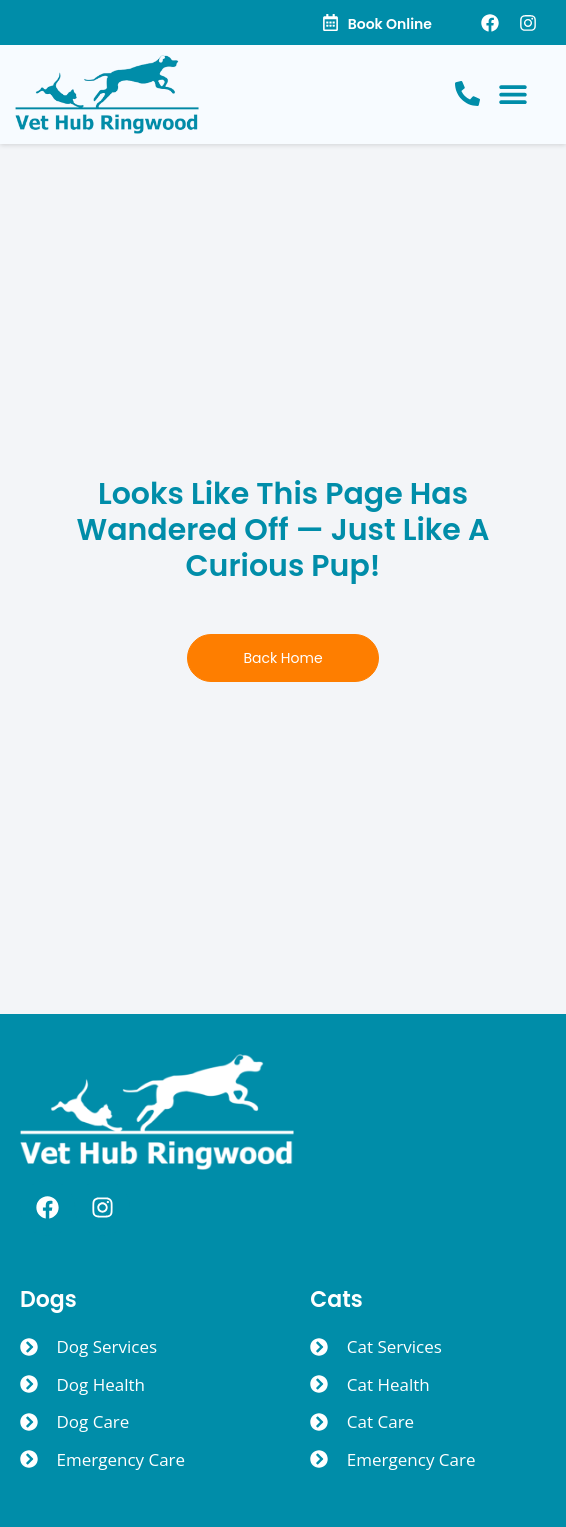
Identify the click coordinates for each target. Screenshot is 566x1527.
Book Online (390, 24)
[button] (512, 94)
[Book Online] (330, 22)
